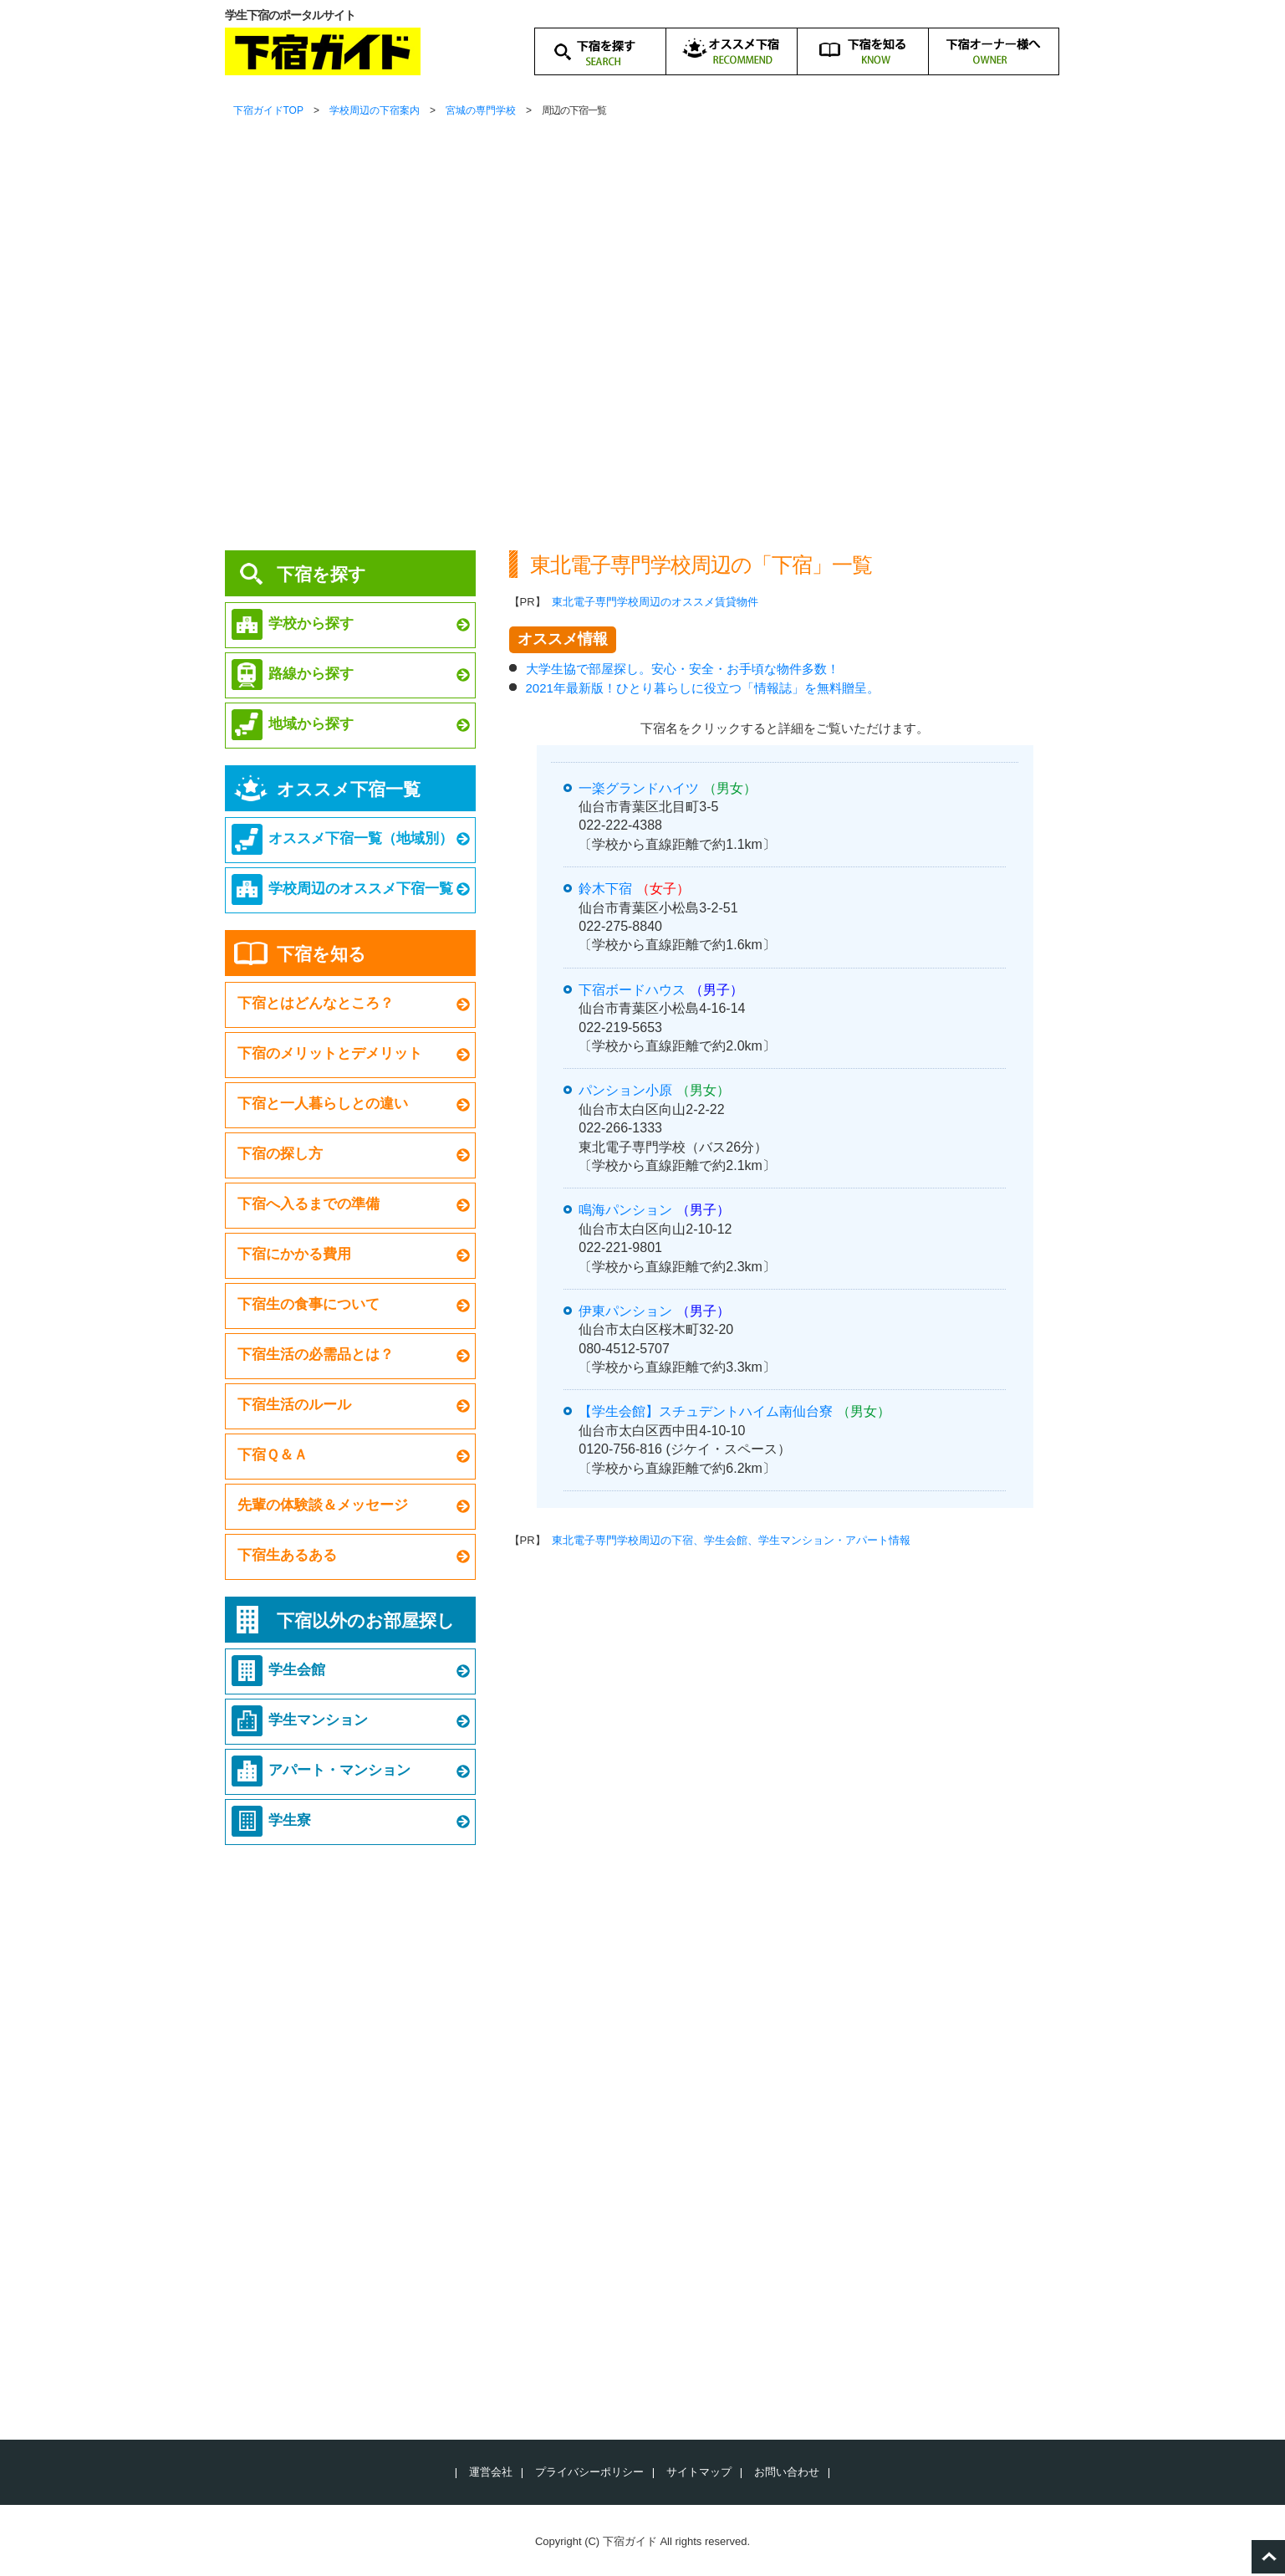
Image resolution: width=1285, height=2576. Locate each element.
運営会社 (490, 2472)
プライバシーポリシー (589, 2472)
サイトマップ (699, 2472)
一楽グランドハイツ (639, 788)
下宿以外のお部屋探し (366, 1620)
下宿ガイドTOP (268, 110)
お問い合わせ (786, 2472)
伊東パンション (625, 1311)
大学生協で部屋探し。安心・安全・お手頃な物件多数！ (682, 669)
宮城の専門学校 (481, 110)
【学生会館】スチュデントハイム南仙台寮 (706, 1411)
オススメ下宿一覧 (349, 789)
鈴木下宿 (605, 889)
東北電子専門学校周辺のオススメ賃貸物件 (655, 601)
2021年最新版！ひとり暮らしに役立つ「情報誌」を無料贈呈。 (703, 688)
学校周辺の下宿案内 (374, 110)
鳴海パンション (625, 1210)
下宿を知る (321, 953)
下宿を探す (321, 574)
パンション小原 (625, 1090)
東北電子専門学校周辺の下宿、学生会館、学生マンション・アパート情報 (731, 1540)
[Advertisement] (643, 393)
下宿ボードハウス (632, 990)
